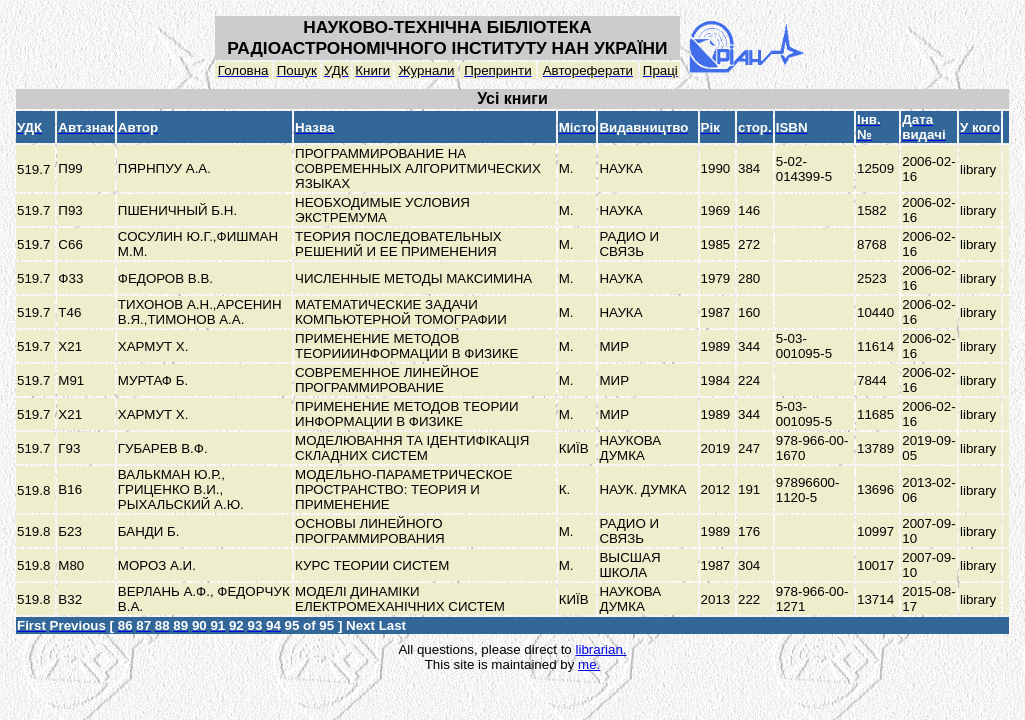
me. (589, 664)
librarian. (600, 649)
